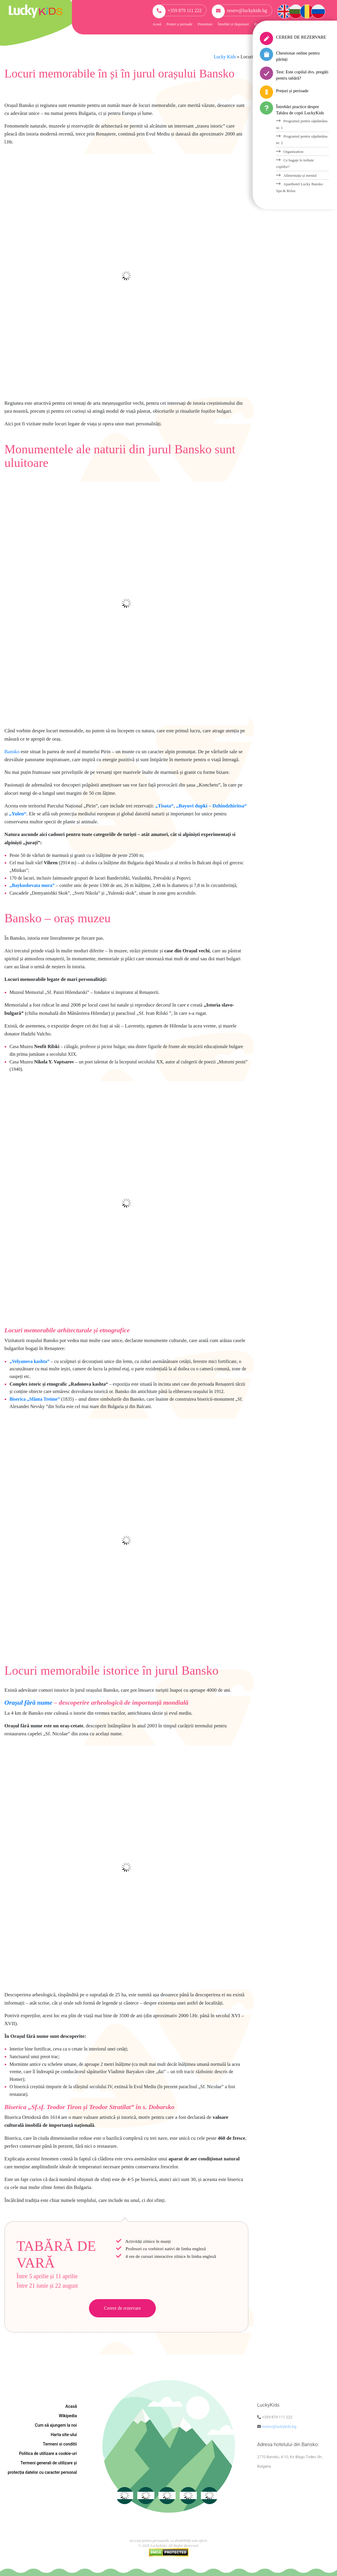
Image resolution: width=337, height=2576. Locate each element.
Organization (293, 151)
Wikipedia (68, 2415)
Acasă (157, 24)
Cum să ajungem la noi (56, 2425)
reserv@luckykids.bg (239, 10)
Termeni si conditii (60, 2444)
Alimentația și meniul (300, 175)
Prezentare (205, 24)
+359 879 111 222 (177, 10)
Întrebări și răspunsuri (233, 24)
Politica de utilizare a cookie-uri (48, 2453)
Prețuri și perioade (179, 24)
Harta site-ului (64, 2434)
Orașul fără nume (28, 1702)
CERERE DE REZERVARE (301, 37)
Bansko (11, 751)
